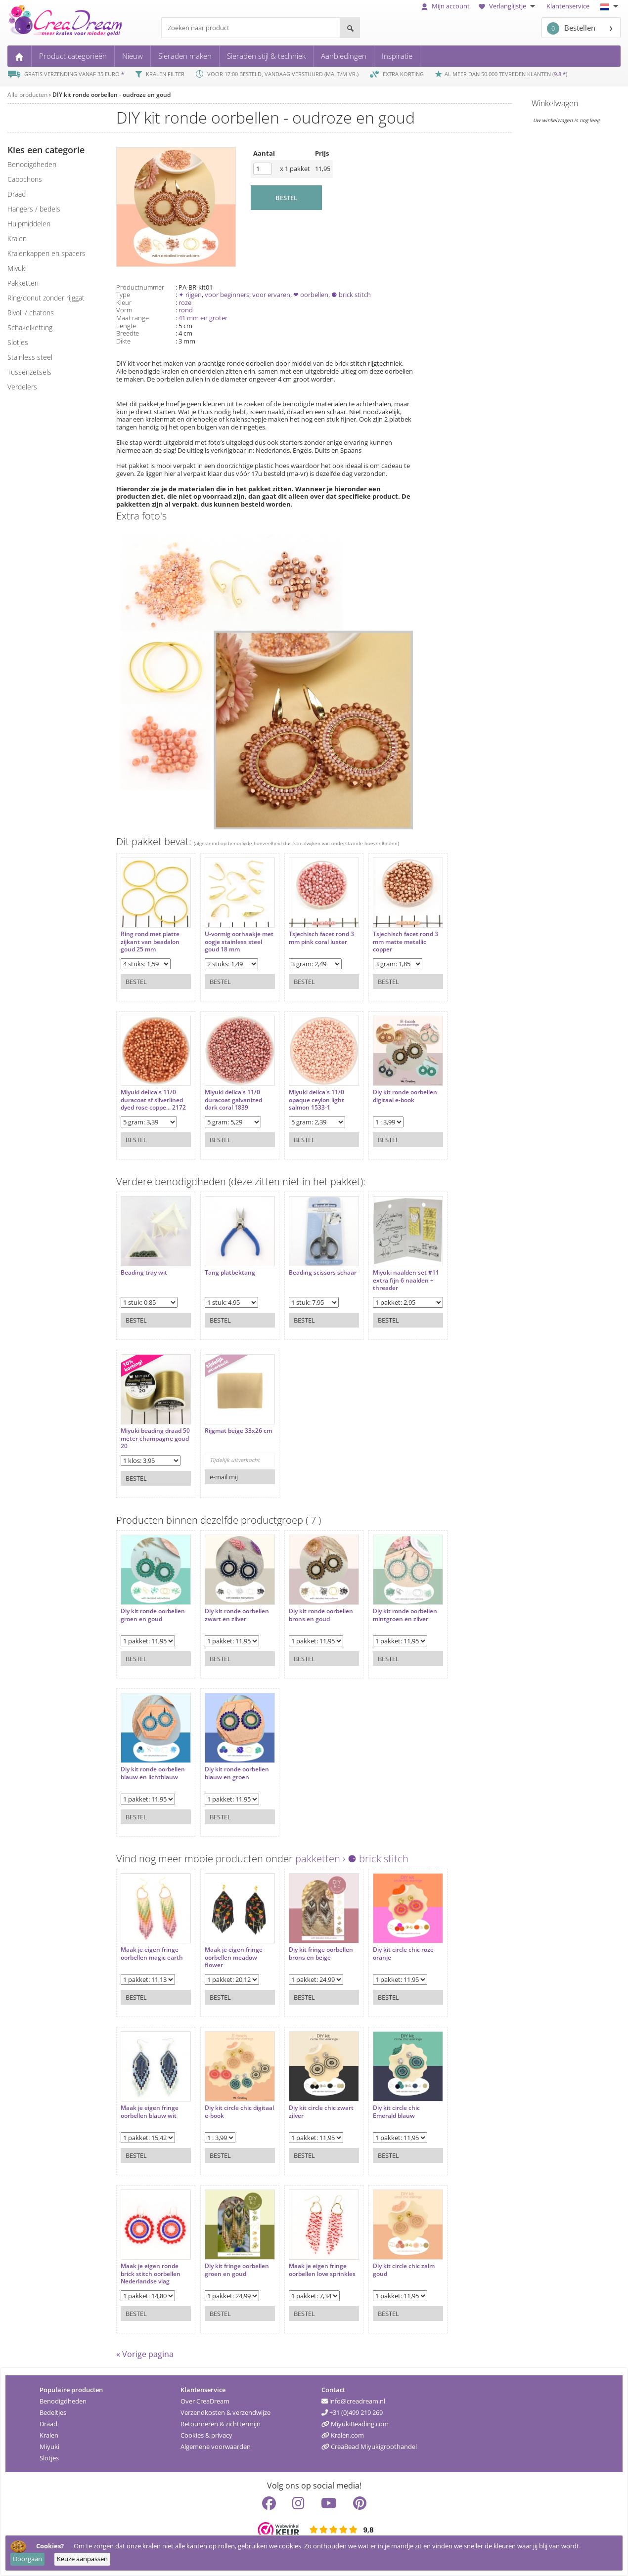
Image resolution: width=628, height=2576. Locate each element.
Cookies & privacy (206, 2435)
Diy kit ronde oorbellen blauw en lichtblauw (153, 1773)
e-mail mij (224, 1476)
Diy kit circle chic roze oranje (403, 1953)
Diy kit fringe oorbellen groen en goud (237, 2269)
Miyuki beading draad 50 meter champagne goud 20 (155, 1438)
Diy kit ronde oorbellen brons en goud (321, 1615)
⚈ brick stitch (351, 294)
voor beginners (227, 294)
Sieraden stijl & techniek (266, 56)
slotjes (17, 342)
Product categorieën (73, 56)
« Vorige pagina (145, 2354)
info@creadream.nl (353, 2401)
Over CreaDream (204, 2401)
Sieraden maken (185, 56)
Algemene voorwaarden (215, 2446)
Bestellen (571, 28)
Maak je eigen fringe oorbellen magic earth (152, 1953)
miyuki (17, 268)
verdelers (22, 386)
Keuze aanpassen (82, 2558)
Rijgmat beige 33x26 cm (238, 1431)
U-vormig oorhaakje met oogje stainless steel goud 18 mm (239, 941)
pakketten (23, 283)
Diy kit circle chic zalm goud (404, 2269)
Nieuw (132, 56)
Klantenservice (567, 5)
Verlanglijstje (508, 5)
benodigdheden (31, 164)
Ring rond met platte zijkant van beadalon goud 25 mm (150, 941)
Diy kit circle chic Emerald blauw (396, 2111)
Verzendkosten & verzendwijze (225, 2412)
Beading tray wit (144, 1273)
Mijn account (445, 5)
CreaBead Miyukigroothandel (369, 2446)
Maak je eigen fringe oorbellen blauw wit (150, 2111)
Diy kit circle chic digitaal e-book (239, 2111)
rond (186, 309)
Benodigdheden (63, 2401)
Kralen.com (342, 2435)
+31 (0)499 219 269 (352, 2412)
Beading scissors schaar (323, 1273)
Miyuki (49, 2446)
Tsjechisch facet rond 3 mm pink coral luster (321, 937)
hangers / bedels (33, 209)
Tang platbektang (230, 1273)
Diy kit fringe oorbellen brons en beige (321, 1953)
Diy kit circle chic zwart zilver (321, 2111)
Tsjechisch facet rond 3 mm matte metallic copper (405, 941)
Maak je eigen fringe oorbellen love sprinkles (322, 2269)
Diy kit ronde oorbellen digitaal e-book (405, 1096)
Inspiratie (397, 56)
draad (16, 194)
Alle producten (27, 94)
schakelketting (29, 327)
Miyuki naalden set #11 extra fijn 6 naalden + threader (406, 1280)
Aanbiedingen (343, 56)
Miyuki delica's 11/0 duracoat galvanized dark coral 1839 (233, 1100)
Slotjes (49, 2457)
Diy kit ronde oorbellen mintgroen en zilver (405, 1615)
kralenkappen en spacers (46, 253)
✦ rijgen (190, 294)
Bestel (136, 981)
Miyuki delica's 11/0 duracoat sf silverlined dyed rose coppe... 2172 (153, 1100)
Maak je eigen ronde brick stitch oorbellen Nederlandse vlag (150, 2273)
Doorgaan (27, 2558)
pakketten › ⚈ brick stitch (351, 1858)
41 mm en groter (203, 317)
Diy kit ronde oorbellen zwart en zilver (237, 1615)
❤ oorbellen (310, 294)
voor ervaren (271, 294)
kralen (17, 238)
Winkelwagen (555, 103)
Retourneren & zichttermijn (220, 2423)
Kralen (49, 2435)
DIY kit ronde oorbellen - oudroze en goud (111, 94)
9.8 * (560, 74)
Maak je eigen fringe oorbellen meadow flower (234, 1957)
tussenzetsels (29, 372)
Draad (48, 2423)
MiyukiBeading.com (355, 2423)
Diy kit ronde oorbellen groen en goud (153, 1615)
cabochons (24, 179)
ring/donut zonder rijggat (46, 297)
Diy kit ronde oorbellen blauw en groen (237, 1773)
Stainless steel (29, 357)
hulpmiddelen (28, 223)
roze (185, 302)
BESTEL (286, 197)
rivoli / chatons (30, 312)
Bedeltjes (53, 2412)
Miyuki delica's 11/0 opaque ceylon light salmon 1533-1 (316, 1100)
